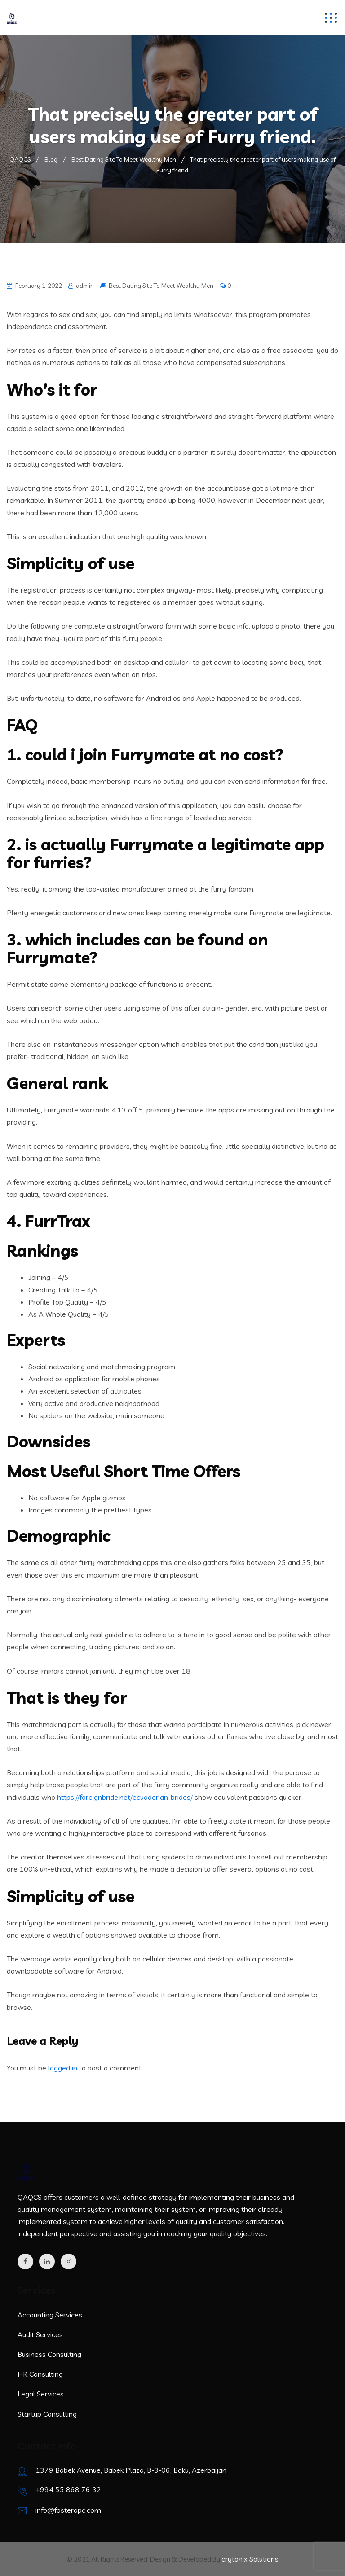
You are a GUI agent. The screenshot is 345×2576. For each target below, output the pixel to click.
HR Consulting (40, 2373)
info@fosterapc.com (68, 2510)
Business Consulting (49, 2354)
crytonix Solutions (250, 2558)
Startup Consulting (47, 2413)
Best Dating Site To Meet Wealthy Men (161, 285)
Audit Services (40, 2334)
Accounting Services (50, 2314)
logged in (62, 2067)
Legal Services (41, 2393)
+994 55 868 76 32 (68, 2489)
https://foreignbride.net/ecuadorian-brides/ (125, 1797)
